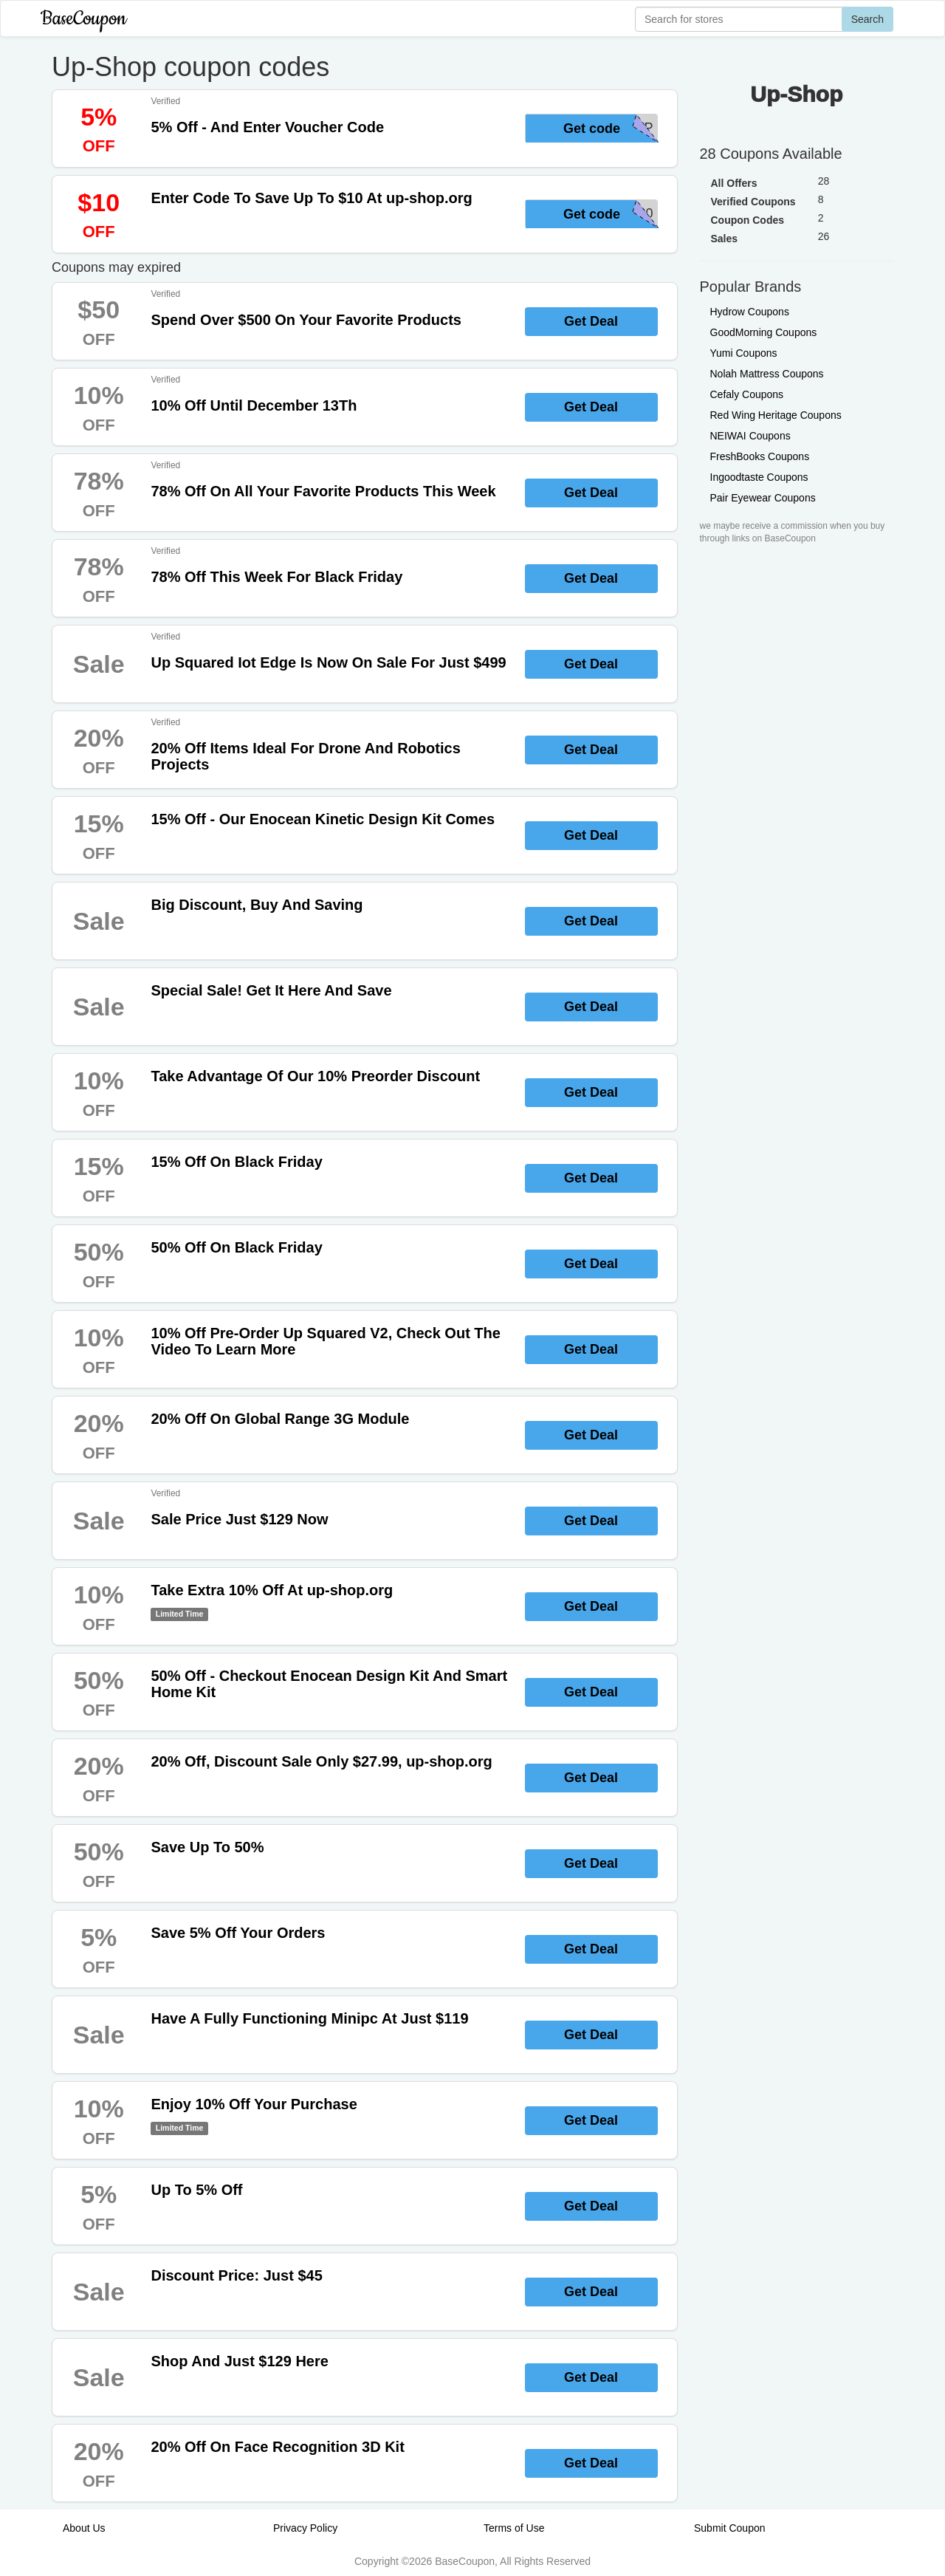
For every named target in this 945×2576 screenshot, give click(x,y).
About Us (84, 2528)
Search (867, 19)
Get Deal (591, 321)
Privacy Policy (305, 2528)
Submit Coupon (730, 2528)
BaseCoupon (83, 19)
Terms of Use (514, 2528)
